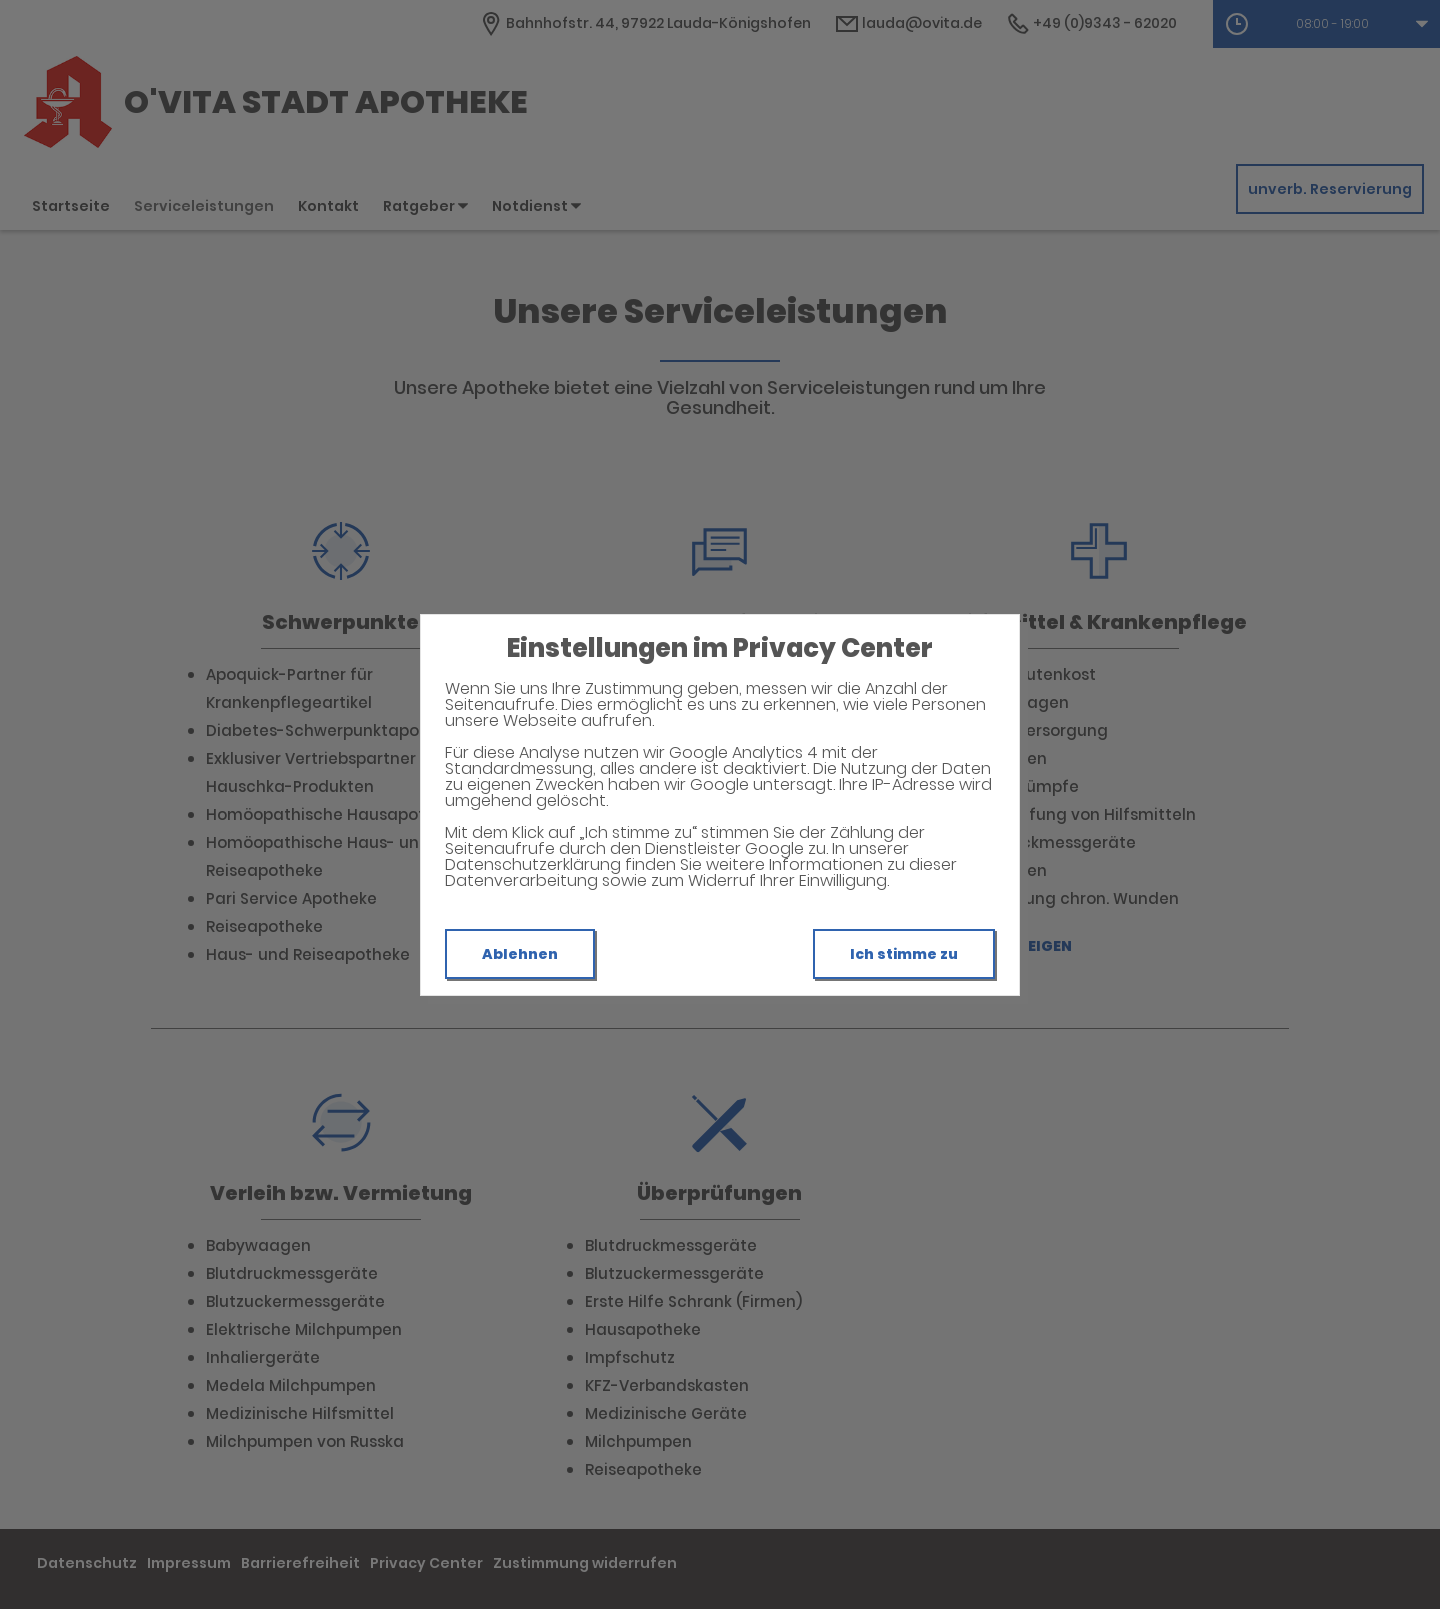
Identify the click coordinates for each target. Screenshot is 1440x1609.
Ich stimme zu (904, 954)
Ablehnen (520, 954)
